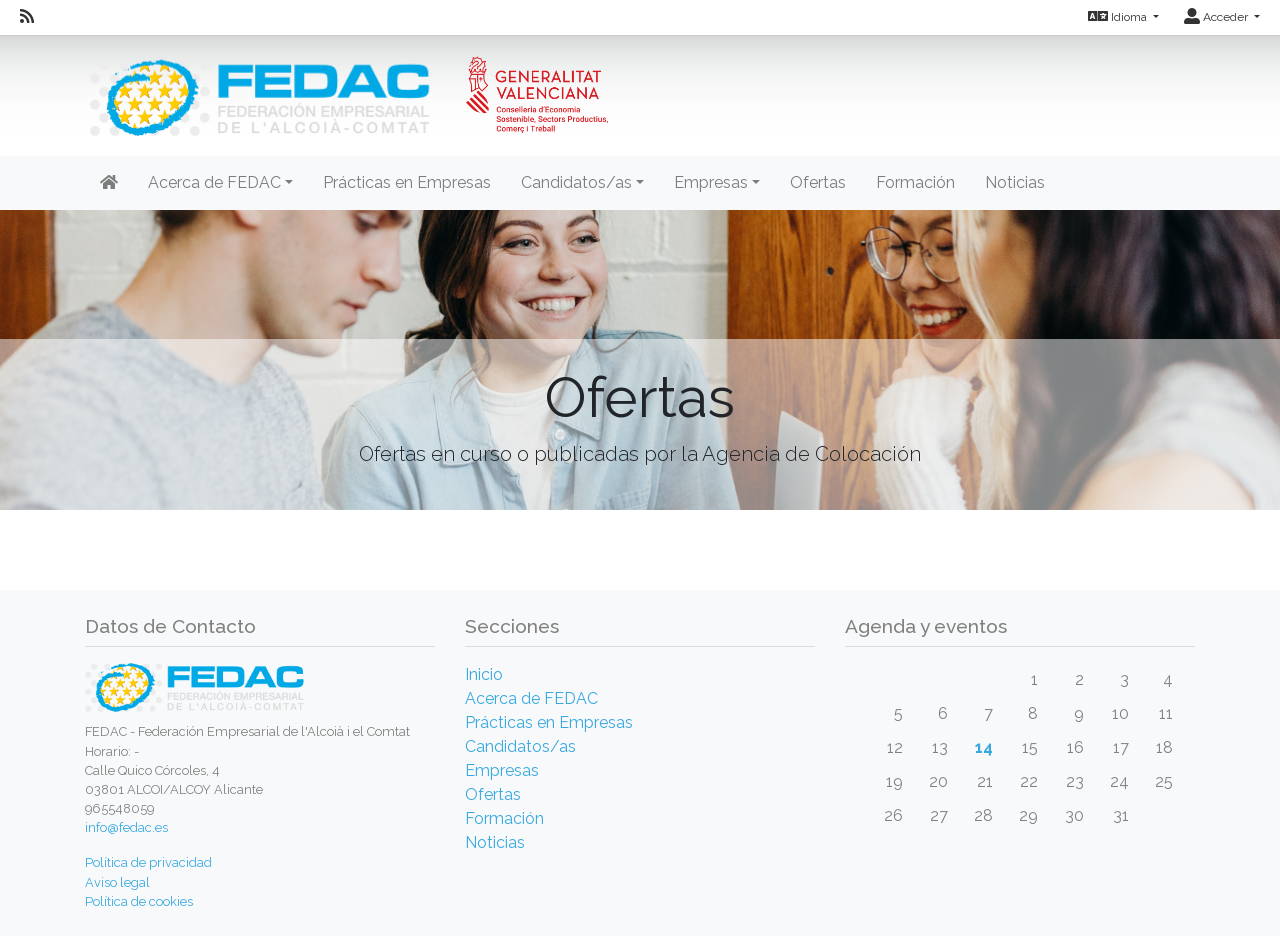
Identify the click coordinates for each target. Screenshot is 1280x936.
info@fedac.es (126, 827)
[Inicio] (346, 84)
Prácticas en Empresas (407, 182)
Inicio (484, 674)
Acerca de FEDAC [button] (214, 182)
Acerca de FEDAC (531, 698)
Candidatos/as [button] (576, 182)
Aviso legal (117, 882)
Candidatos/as (520, 746)
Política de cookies (139, 901)
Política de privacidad (148, 862)
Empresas (502, 770)
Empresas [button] (711, 182)
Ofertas (818, 182)
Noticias (1015, 182)
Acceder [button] (1217, 17)
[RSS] (27, 17)
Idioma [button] (1119, 17)
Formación (915, 182)
